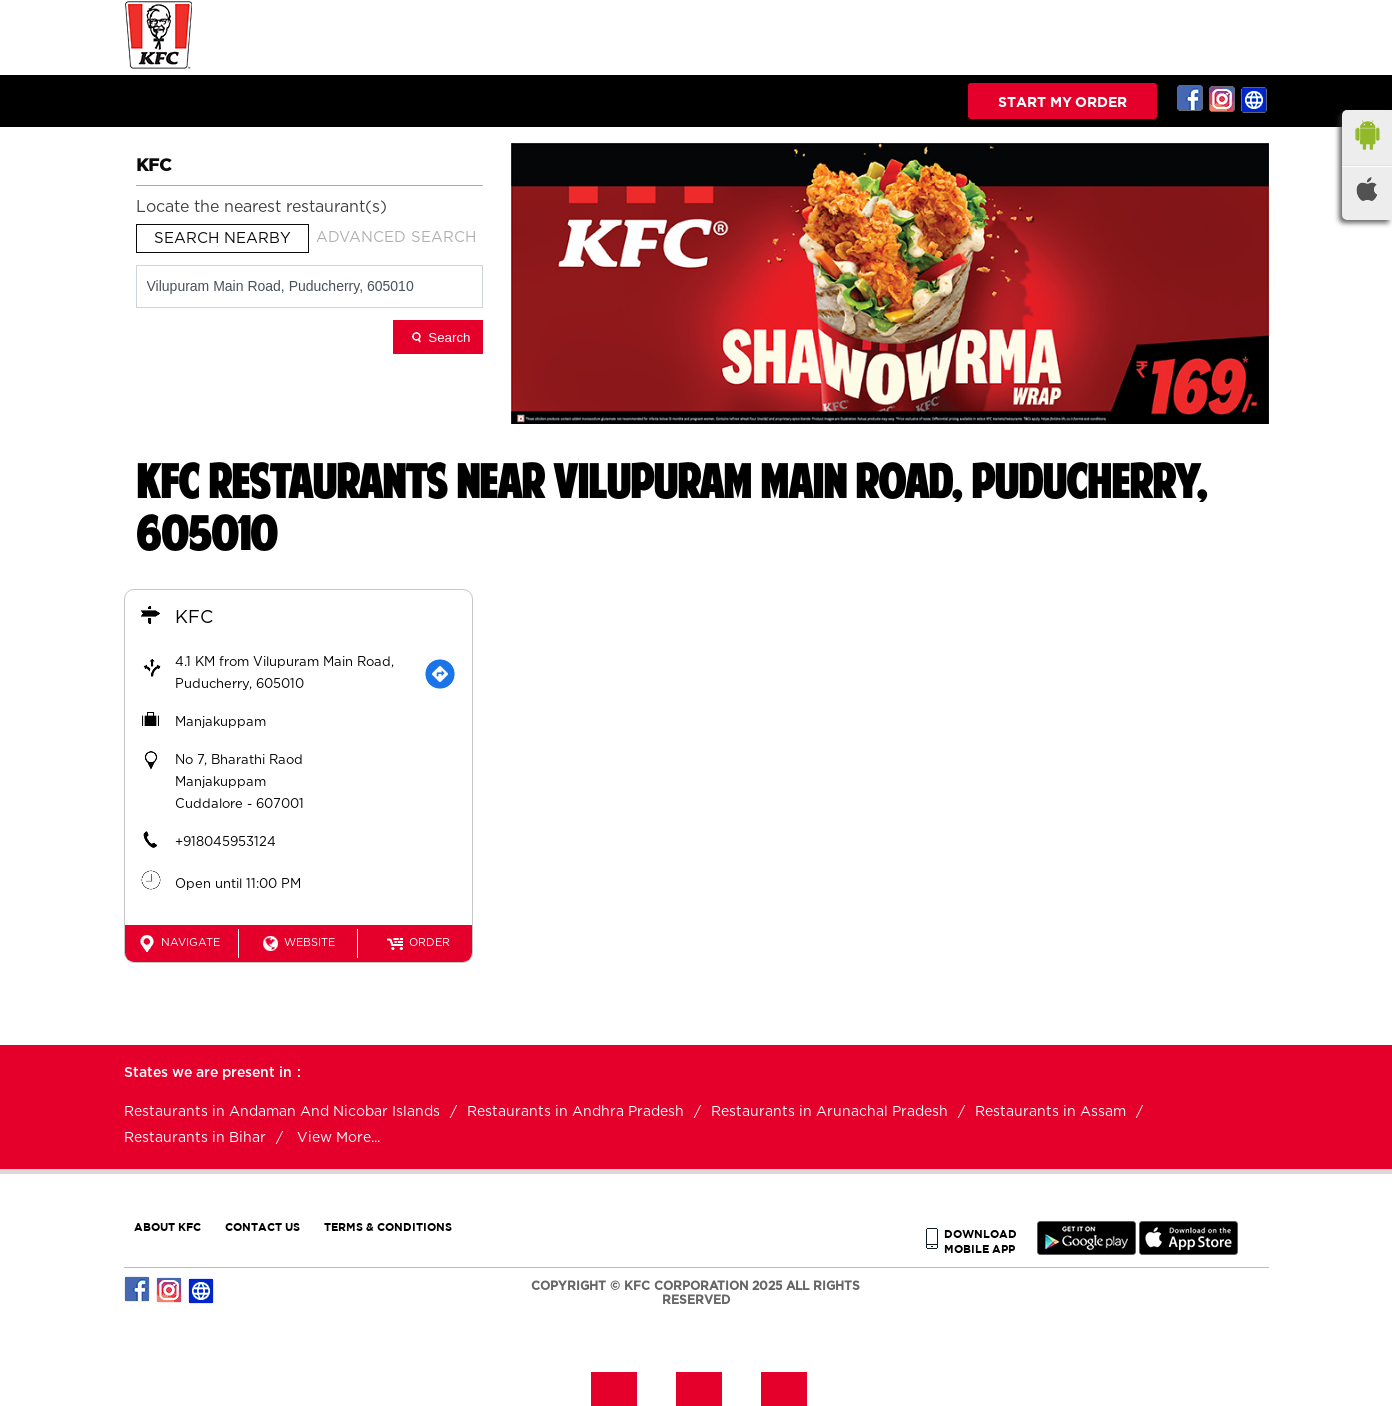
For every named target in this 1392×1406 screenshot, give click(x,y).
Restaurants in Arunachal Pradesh (829, 1112)
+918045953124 (225, 842)
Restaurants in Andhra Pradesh (575, 1112)
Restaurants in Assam (1050, 1112)
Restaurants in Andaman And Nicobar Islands (282, 1112)
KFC (194, 618)
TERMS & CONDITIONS (388, 1226)
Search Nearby (222, 238)
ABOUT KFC (167, 1226)
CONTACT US (262, 1226)
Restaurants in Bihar (195, 1138)
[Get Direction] (440, 674)
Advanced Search (396, 237)
